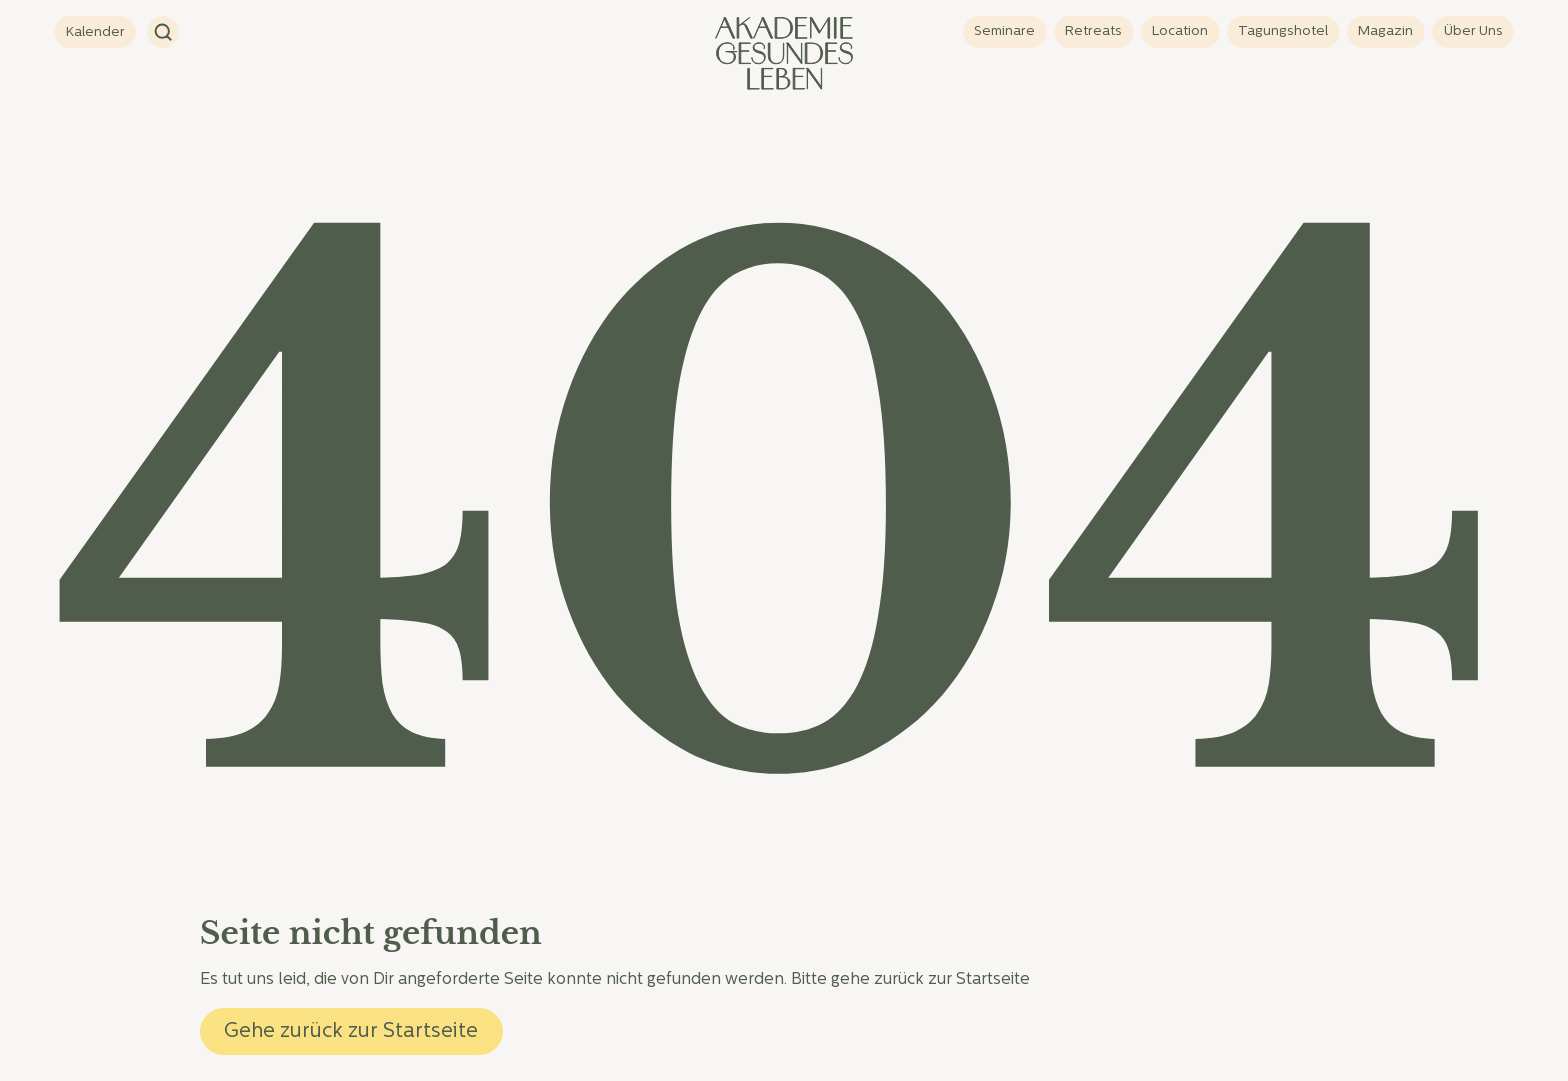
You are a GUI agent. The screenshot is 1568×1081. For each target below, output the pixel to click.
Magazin (1385, 31)
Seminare (1004, 31)
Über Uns (1473, 31)
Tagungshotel (1283, 31)
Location (1180, 31)
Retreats (1093, 31)
